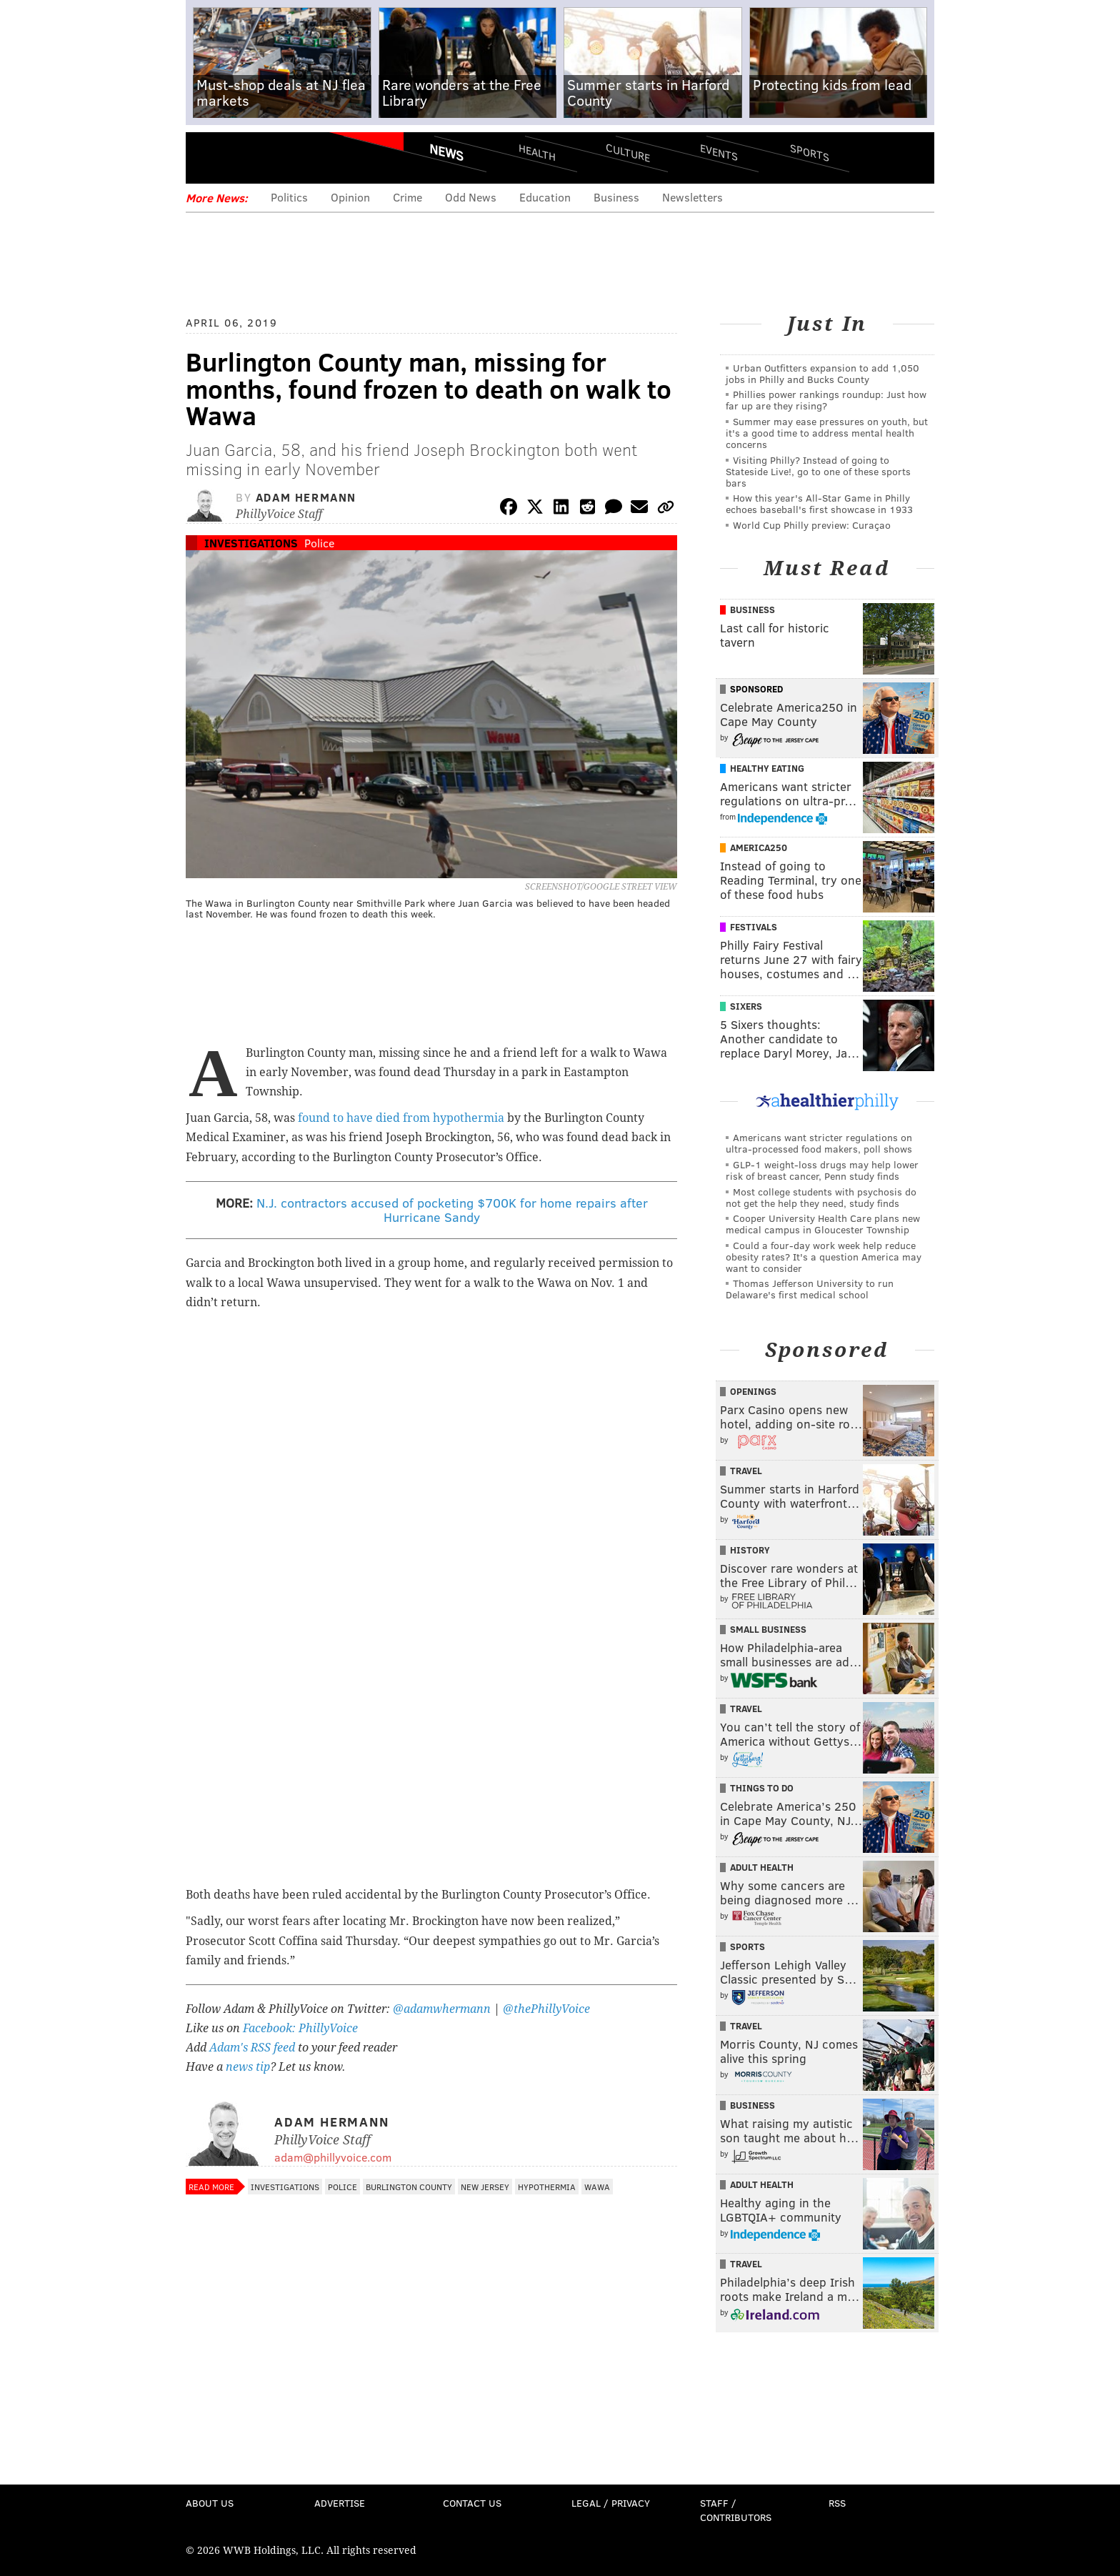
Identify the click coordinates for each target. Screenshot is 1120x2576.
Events (719, 152)
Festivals (753, 926)
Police (319, 542)
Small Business (768, 1629)
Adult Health (762, 1867)
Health (537, 152)
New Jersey (485, 2186)
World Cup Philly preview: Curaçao (812, 525)
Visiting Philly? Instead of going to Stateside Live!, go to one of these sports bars (818, 471)
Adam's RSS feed (252, 2047)
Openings (753, 1391)
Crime (407, 196)
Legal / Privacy (610, 2503)
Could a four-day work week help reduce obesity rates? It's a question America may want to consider (823, 1256)
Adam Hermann (306, 496)
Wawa (597, 2186)
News (446, 152)
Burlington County (409, 2186)
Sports (809, 152)
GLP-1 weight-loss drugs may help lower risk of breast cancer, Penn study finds (822, 1170)
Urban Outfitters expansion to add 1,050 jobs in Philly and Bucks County (822, 373)
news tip (248, 2067)
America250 (758, 847)
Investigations (251, 542)
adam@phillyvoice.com (332, 2156)
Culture (628, 151)
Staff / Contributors (735, 2510)
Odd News (470, 196)
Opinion (350, 196)
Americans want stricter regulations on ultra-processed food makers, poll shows (819, 1142)
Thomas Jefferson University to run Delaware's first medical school (810, 1288)
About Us (210, 2503)
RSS (837, 2503)
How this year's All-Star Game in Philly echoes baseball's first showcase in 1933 (819, 503)
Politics (289, 196)
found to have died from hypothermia (401, 1118)
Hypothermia (547, 2186)
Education (545, 196)
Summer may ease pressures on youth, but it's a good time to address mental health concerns (827, 432)
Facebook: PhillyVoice (300, 2028)
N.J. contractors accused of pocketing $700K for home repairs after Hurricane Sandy (452, 1209)
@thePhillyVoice (546, 2009)
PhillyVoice (284, 157)
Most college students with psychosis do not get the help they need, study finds (821, 1197)
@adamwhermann (442, 2009)
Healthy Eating (767, 768)
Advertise (339, 2503)
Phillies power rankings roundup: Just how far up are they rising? (826, 399)
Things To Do (762, 1787)
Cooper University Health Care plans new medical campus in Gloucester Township (823, 1223)
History (750, 1549)
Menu (208, 157)
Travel (746, 1470)
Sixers (746, 1006)
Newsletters (692, 196)
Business (616, 196)
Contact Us (472, 2503)
